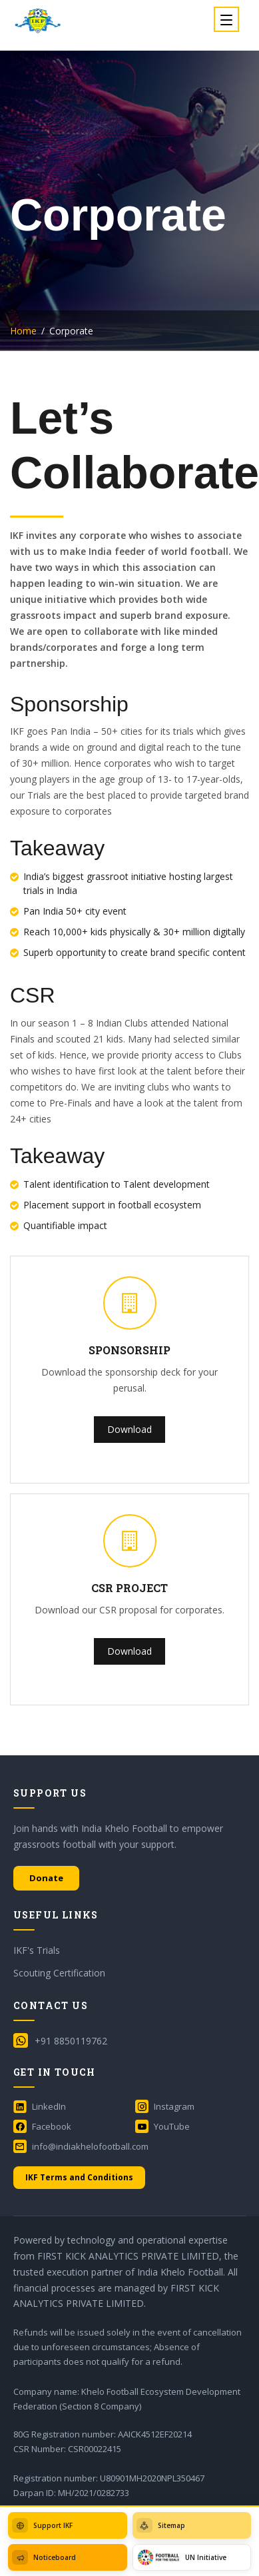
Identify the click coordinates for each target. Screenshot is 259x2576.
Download (129, 1429)
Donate (46, 1878)
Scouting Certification (59, 1972)
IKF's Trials (36, 1950)
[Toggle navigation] (226, 19)
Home (23, 330)
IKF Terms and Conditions (79, 2177)
